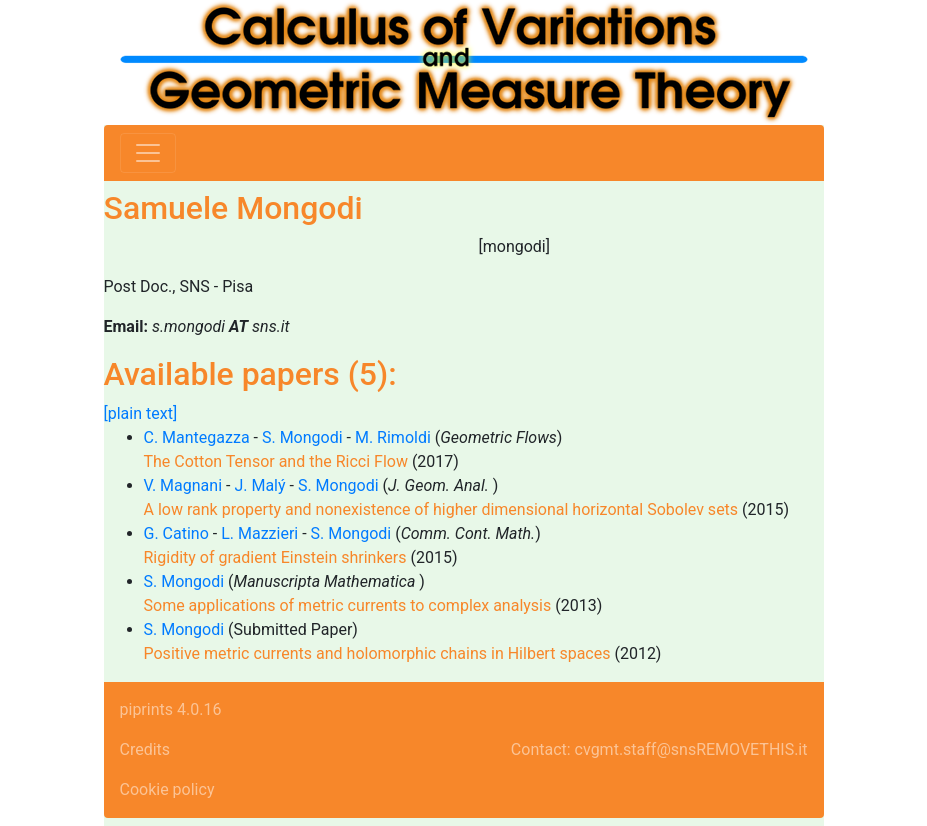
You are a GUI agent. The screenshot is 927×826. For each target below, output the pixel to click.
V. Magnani (183, 485)
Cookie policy (167, 789)
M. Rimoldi (393, 437)
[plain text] (141, 413)
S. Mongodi (302, 437)
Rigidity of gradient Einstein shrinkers (275, 557)
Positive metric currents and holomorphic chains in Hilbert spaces (377, 653)
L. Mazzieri (259, 533)
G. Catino (176, 533)
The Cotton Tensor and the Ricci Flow (276, 461)
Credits (145, 749)
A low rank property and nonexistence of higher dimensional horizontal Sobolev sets (441, 509)
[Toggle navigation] (148, 153)
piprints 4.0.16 (171, 709)
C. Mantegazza (197, 437)
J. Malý (259, 485)
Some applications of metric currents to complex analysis (348, 605)
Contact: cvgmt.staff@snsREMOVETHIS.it (659, 749)
